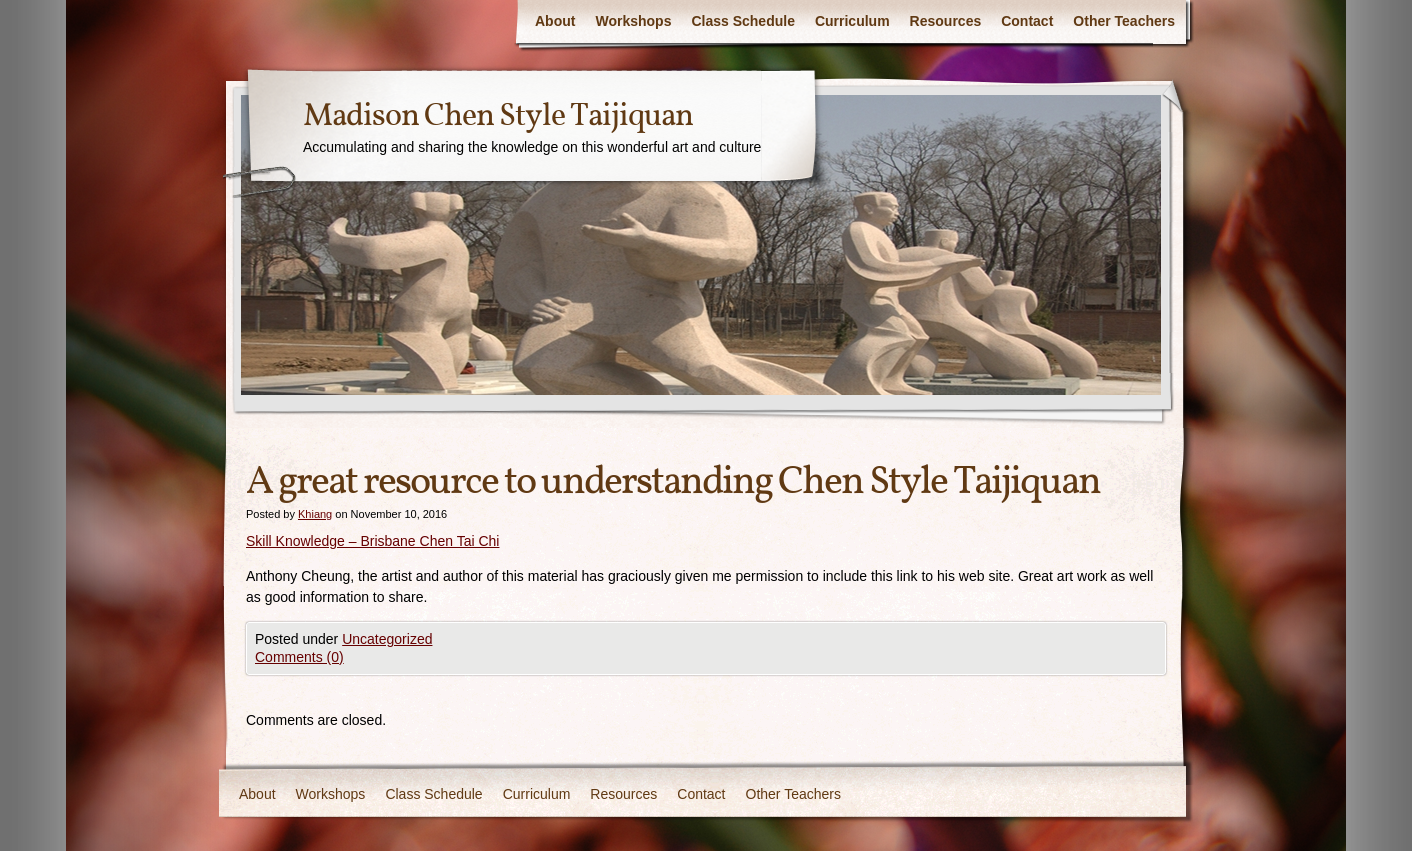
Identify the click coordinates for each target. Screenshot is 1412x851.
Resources (946, 21)
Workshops (633, 21)
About (555, 21)
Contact (1027, 21)
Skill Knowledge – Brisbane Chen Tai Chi (372, 541)
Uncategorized (387, 639)
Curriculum (852, 21)
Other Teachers (1124, 21)
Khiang (315, 514)
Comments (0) (299, 657)
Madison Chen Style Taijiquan (498, 117)
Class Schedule (743, 21)
